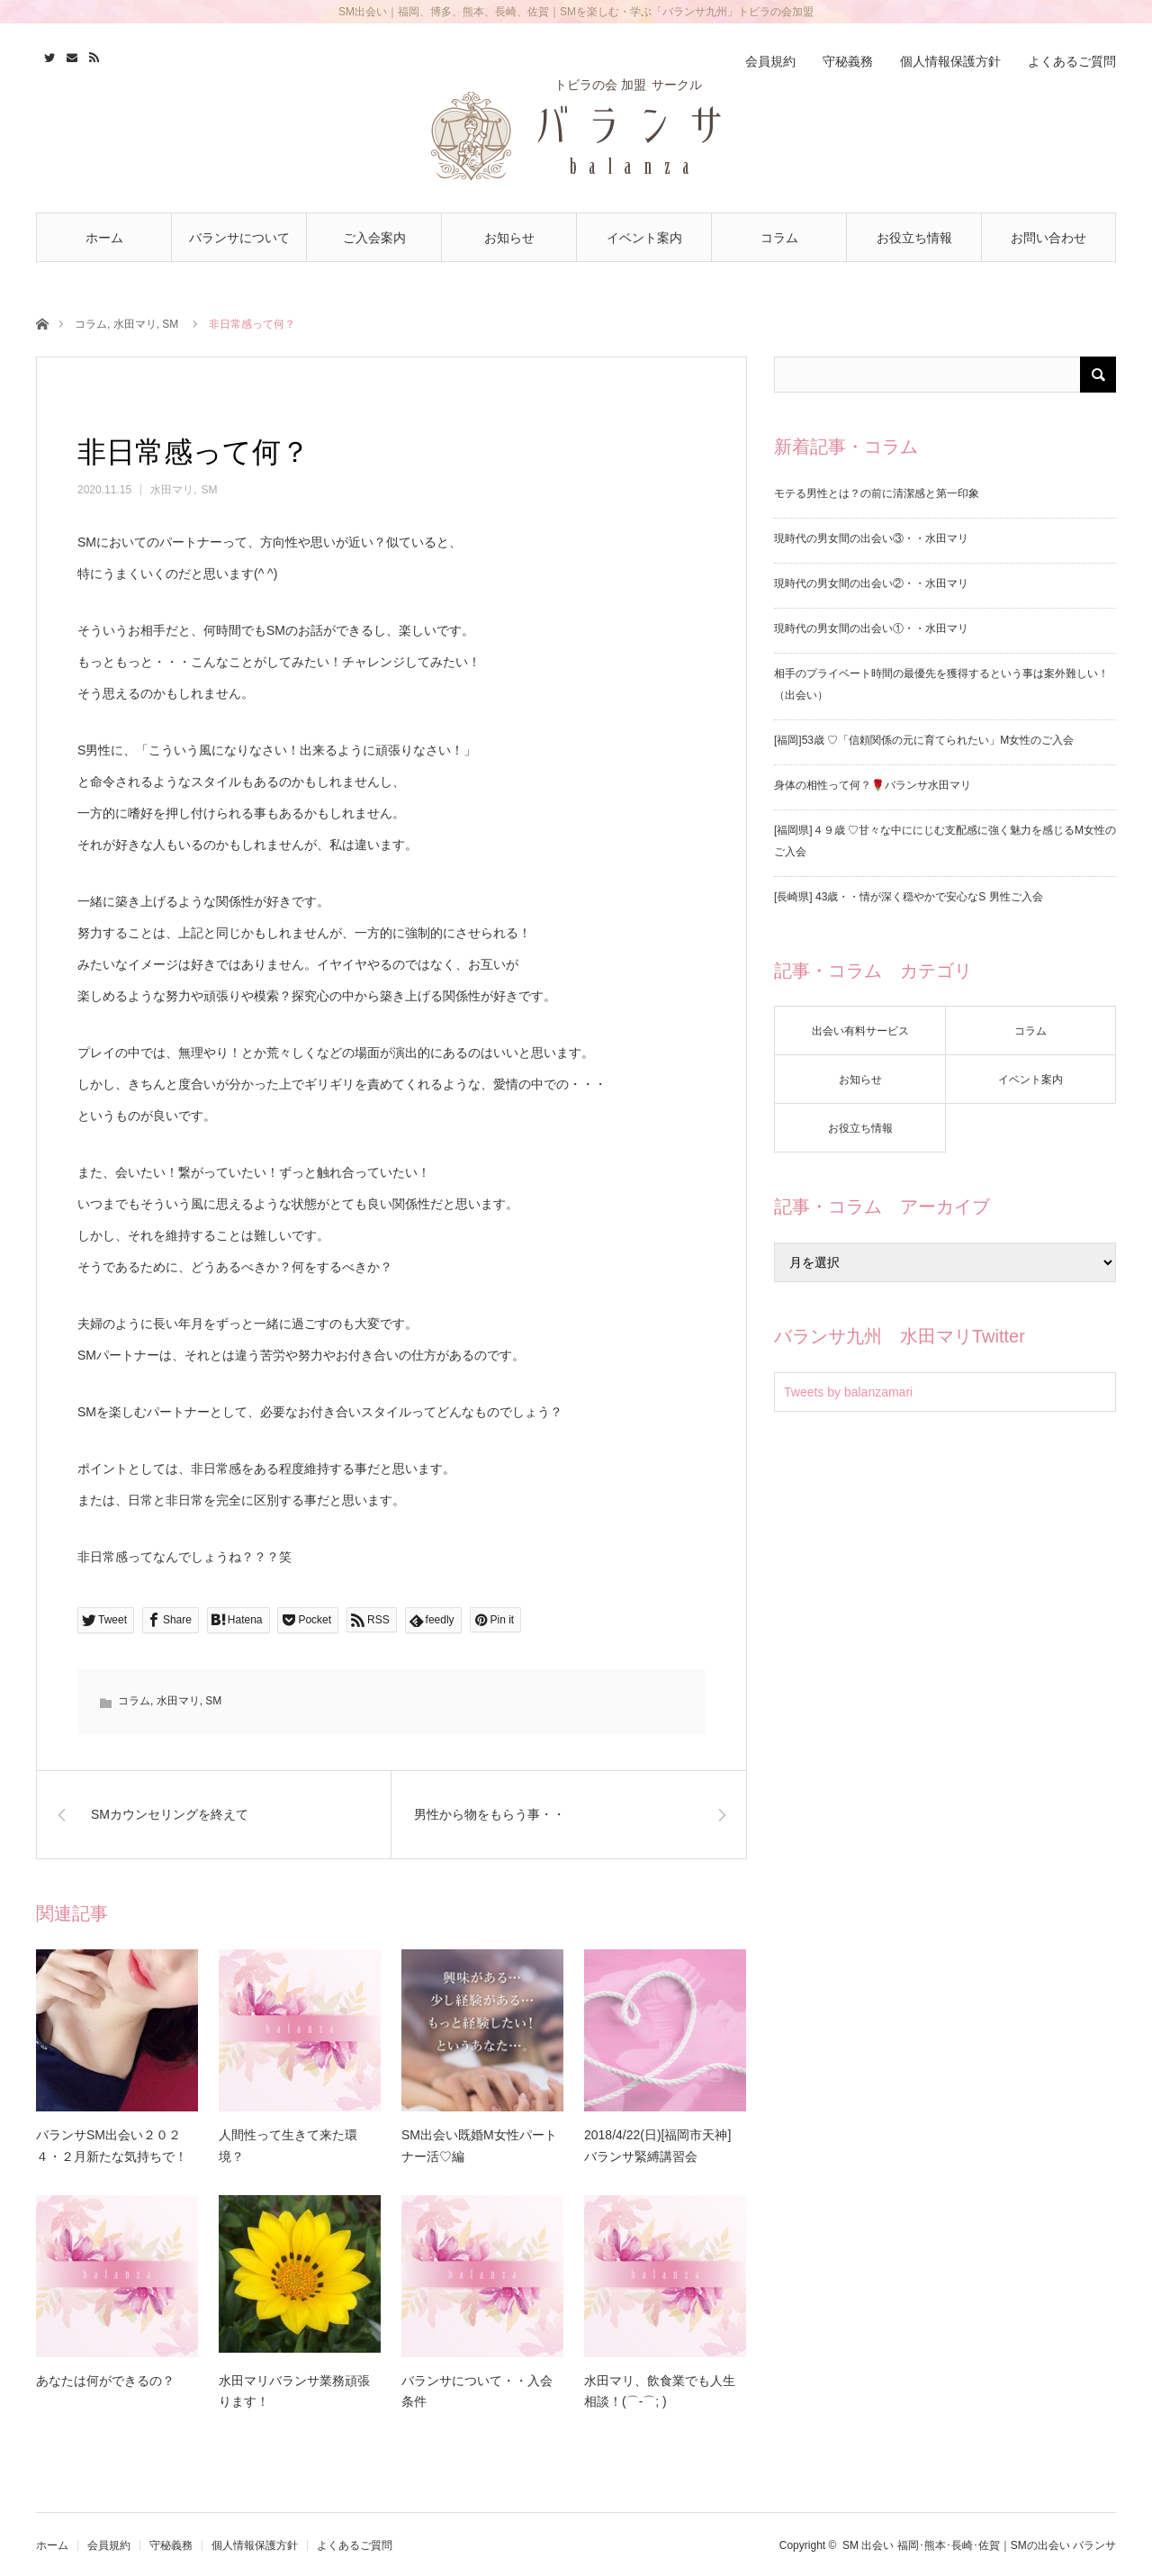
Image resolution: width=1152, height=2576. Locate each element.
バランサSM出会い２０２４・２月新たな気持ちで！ (111, 2146)
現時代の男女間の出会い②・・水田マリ (871, 583)
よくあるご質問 (1072, 61)
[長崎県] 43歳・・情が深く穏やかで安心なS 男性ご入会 (908, 896)
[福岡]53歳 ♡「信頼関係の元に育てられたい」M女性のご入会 (924, 740)
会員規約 (770, 61)
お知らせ (509, 237)
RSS (92, 54)
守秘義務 (848, 61)
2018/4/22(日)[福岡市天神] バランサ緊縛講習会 (657, 2146)
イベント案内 (644, 237)
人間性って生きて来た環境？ (288, 2146)
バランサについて (239, 237)
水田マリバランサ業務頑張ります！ (294, 2391)
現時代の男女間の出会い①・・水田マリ (871, 628)
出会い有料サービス (860, 1031)
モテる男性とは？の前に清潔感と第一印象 (876, 493)
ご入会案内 (374, 237)
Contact (69, 54)
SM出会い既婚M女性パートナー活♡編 (479, 2146)
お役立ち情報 (914, 237)
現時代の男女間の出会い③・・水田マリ (871, 538)
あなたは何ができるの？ (105, 2380)
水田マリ (135, 324)
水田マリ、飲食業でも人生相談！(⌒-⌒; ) (659, 2391)
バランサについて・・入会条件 (477, 2391)
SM (170, 324)
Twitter (47, 54)
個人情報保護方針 (950, 61)
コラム (779, 237)
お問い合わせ (1048, 237)
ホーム (104, 237)
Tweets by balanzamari (848, 1392)
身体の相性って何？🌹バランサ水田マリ (872, 785)
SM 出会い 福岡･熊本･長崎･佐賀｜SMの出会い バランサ (979, 2545)
